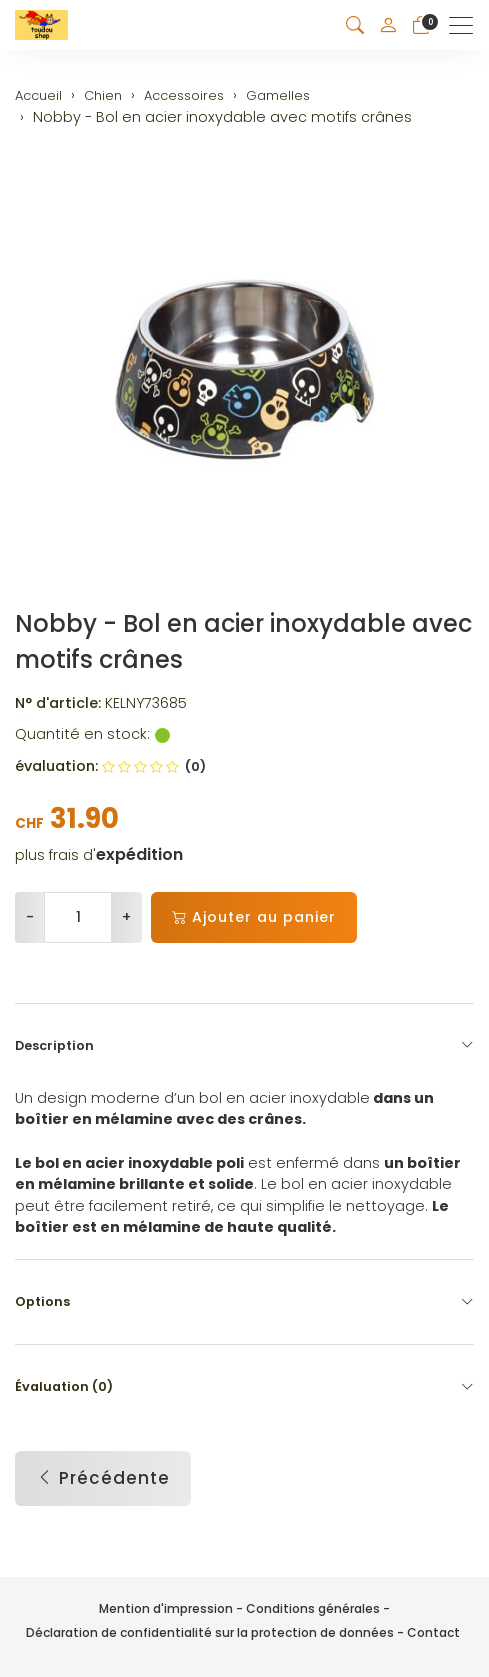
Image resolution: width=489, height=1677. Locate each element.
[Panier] (421, 25)
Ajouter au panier (254, 917)
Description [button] (244, 1046)
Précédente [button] (103, 1479)
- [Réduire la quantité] (30, 917)
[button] (355, 25)
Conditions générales (313, 1608)
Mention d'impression (166, 1608)
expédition (139, 855)
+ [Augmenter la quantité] (126, 917)
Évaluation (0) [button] (244, 1387)
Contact (433, 1632)
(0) (154, 766)
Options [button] (244, 1302)
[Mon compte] (388, 25)
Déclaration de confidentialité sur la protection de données (210, 1632)
